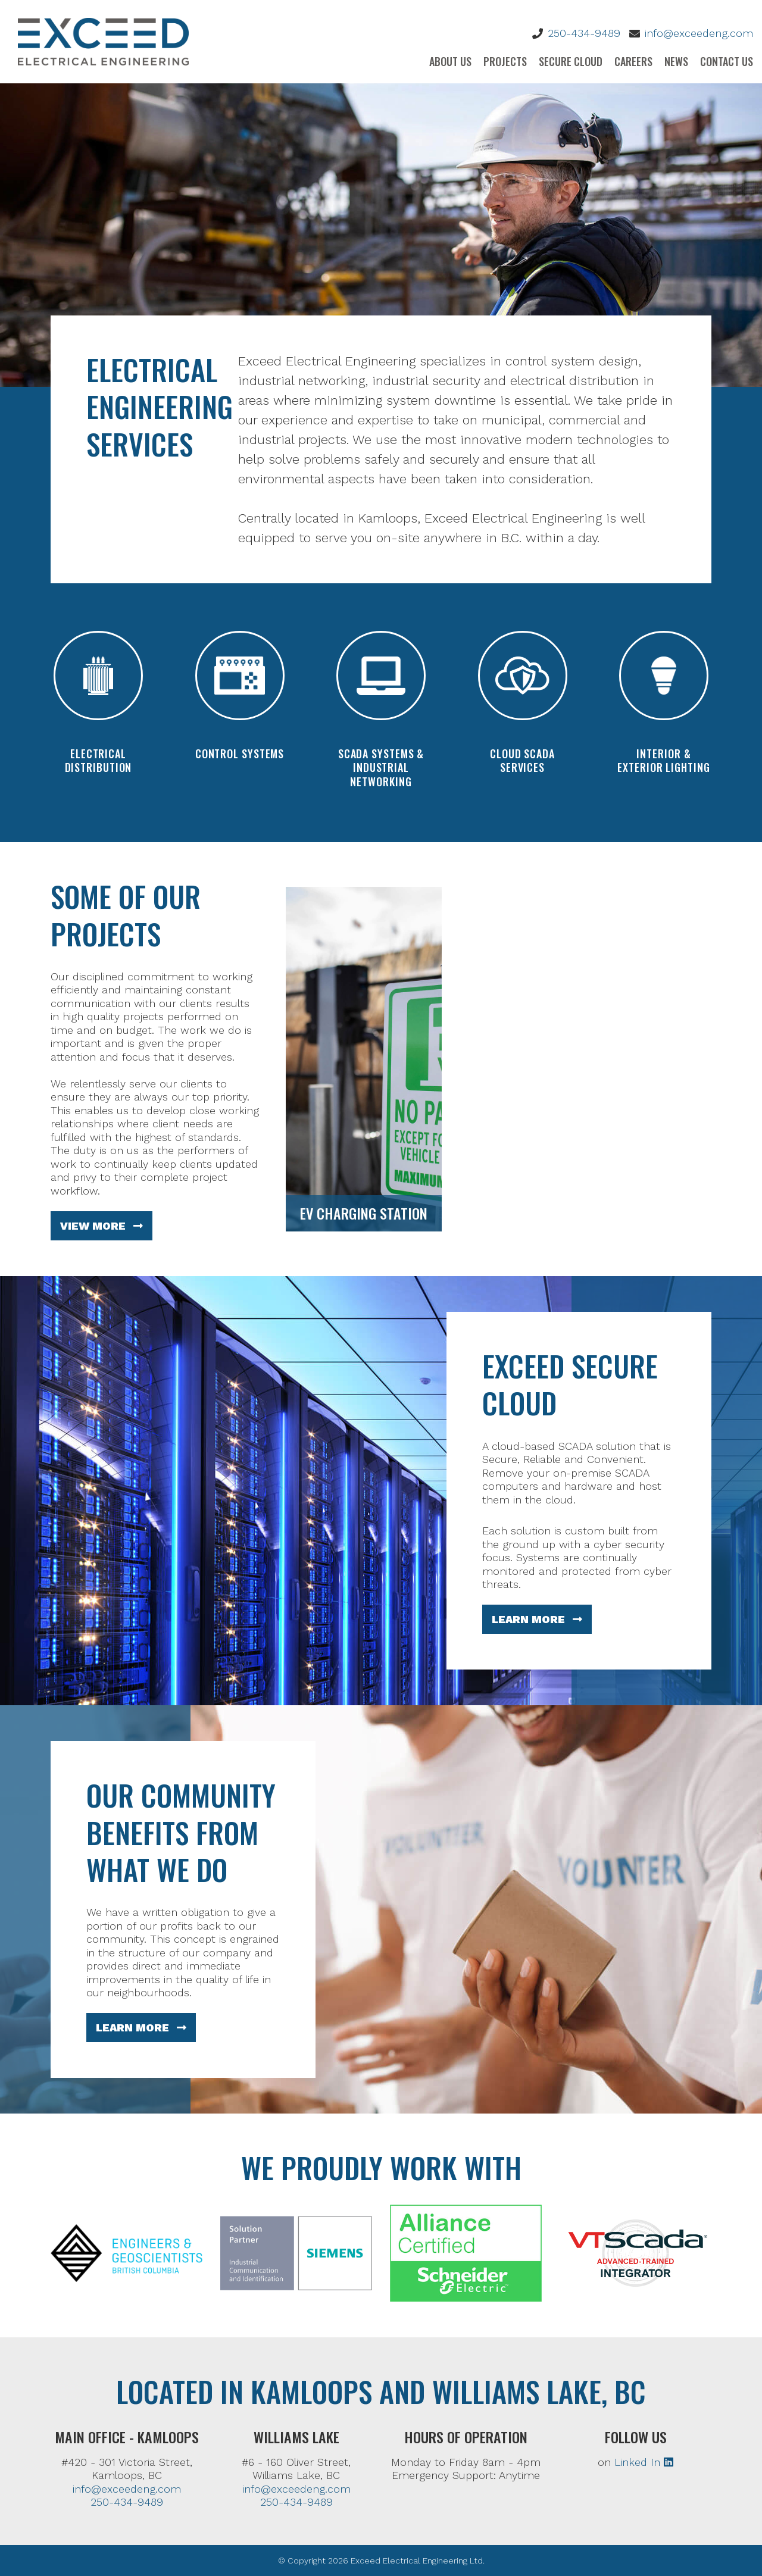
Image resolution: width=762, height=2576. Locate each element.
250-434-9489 (584, 33)
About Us (450, 61)
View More (101, 1226)
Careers (633, 61)
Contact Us (726, 61)
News (676, 61)
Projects (505, 61)
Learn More (537, 1619)
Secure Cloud (570, 61)
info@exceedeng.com (699, 33)
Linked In (643, 2462)
